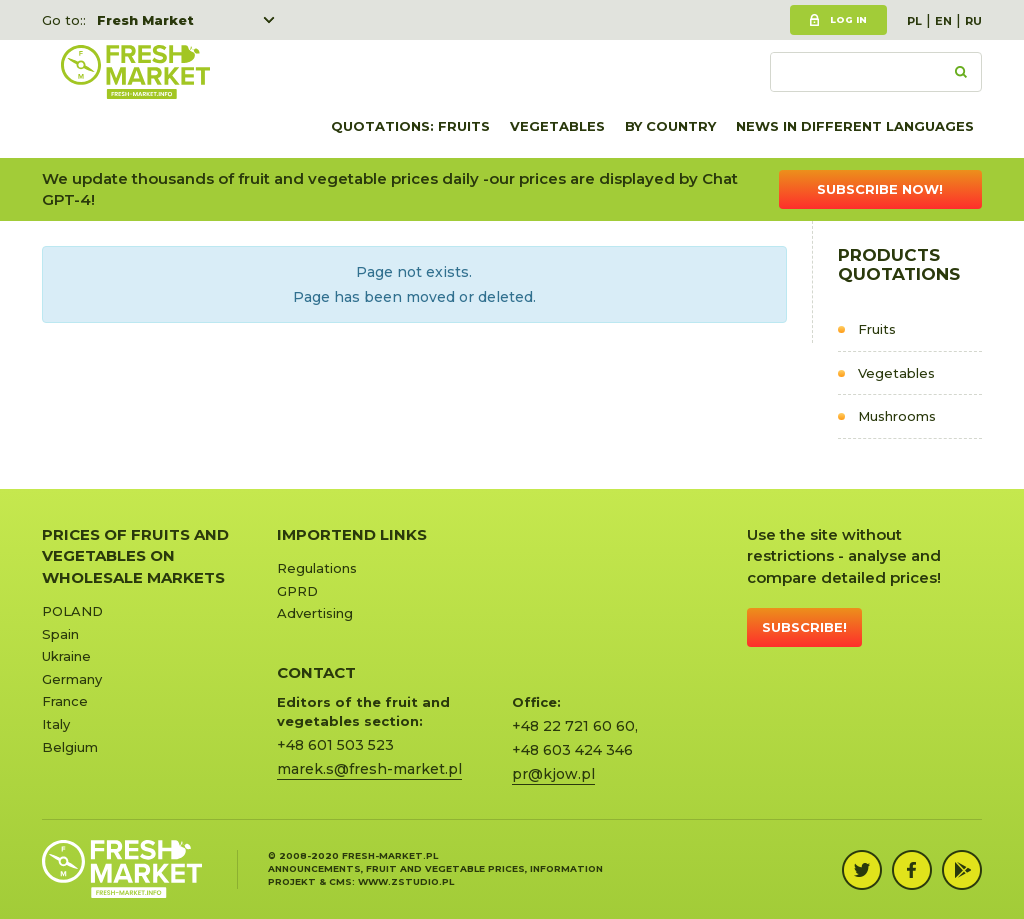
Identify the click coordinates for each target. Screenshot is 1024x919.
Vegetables (557, 126)
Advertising (315, 613)
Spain (60, 634)
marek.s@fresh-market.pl (369, 769)
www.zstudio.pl (406, 881)
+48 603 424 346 (572, 750)
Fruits (877, 329)
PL (914, 21)
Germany (72, 679)
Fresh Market (145, 20)
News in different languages (855, 126)
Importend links (352, 534)
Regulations (317, 568)
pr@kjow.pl (553, 774)
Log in (848, 19)
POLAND (72, 611)
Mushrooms (897, 416)
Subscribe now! (880, 189)
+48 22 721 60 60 (573, 726)
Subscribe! (804, 627)
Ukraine (66, 656)
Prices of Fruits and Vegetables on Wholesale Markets (135, 556)
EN (943, 21)
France (65, 701)
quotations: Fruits (410, 126)
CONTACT (316, 672)
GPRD (297, 591)
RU (973, 21)
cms (340, 881)
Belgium (70, 747)
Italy (56, 724)
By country (670, 126)
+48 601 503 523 (335, 745)
